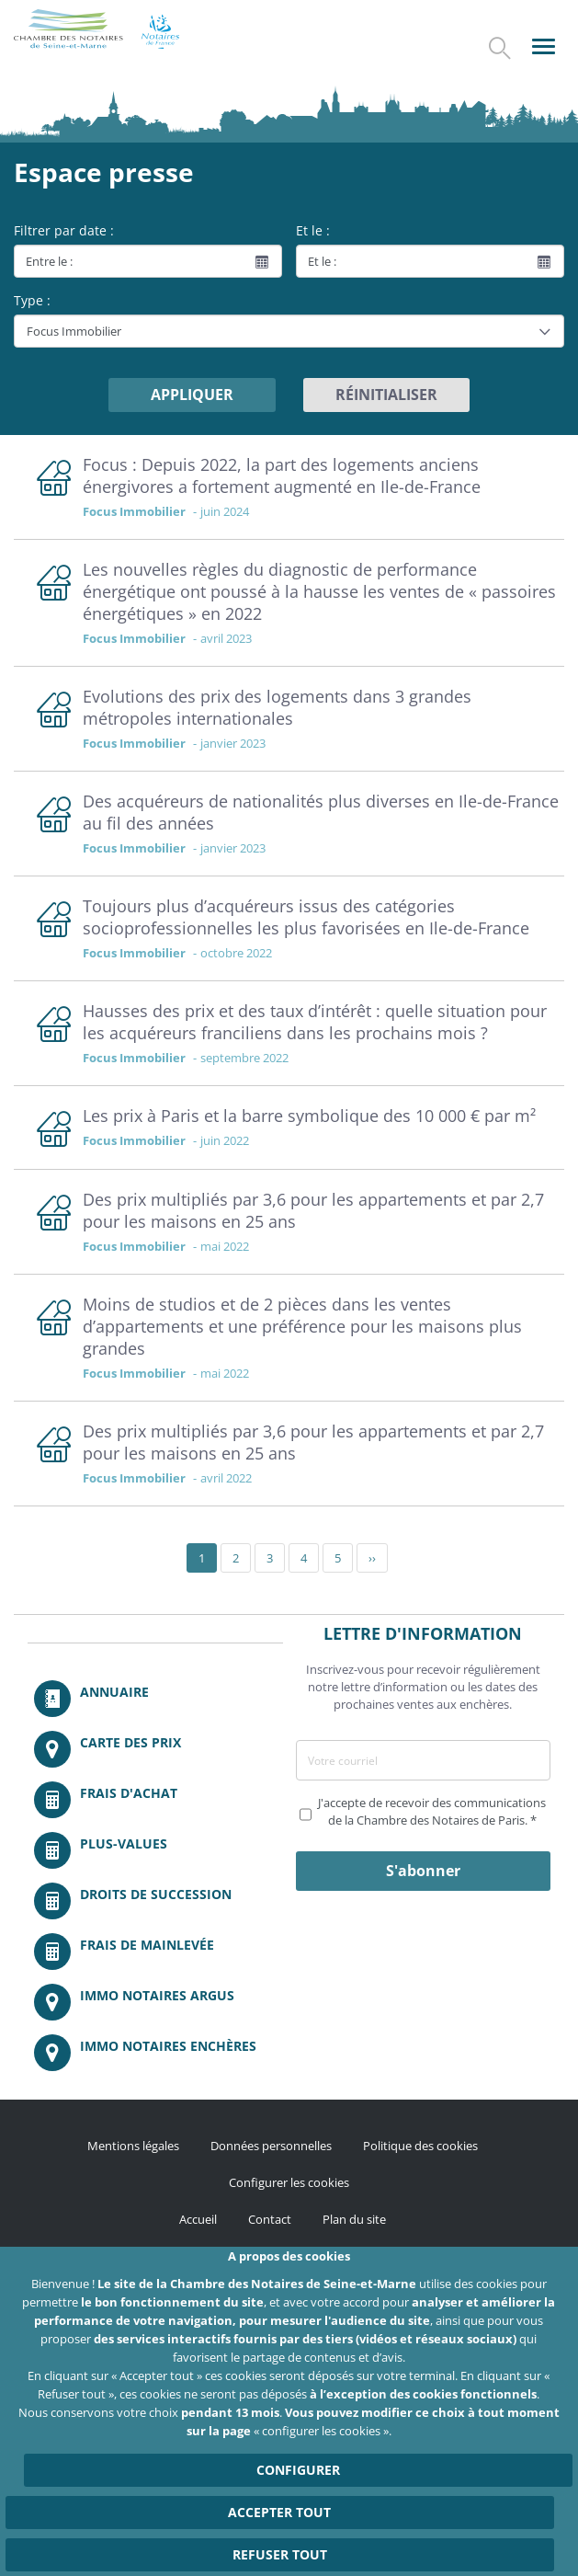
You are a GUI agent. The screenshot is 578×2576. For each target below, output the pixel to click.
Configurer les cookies (289, 2182)
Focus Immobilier (134, 511)
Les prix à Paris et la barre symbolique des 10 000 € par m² (309, 1116)
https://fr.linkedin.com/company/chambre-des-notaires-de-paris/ (337, 2269)
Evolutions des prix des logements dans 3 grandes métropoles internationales (277, 707)
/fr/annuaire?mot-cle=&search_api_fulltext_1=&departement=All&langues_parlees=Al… (155, 1698)
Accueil (198, 2219)
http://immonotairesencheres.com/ (155, 2052)
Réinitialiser (386, 394)
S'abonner (423, 1870)
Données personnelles (271, 2145)
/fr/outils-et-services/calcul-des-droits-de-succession (155, 1901)
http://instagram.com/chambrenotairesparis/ (289, 2269)
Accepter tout (279, 2540)
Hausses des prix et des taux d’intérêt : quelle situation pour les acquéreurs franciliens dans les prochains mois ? (315, 1022)
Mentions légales (133, 2145)
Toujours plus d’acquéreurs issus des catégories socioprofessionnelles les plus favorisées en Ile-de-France (306, 917)
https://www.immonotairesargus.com (155, 2002)
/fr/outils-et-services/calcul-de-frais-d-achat (155, 1799)
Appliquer (192, 394)
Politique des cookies (420, 2145)
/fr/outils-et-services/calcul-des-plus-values (155, 1850)
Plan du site (354, 2219)
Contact (269, 2219)
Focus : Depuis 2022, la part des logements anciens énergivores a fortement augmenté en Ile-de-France (282, 475)
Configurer (298, 2498)
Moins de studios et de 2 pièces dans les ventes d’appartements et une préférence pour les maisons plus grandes (302, 1326)
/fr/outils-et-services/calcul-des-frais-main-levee (155, 1951)
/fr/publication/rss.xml (240, 2269)
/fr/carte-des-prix (155, 1749)
